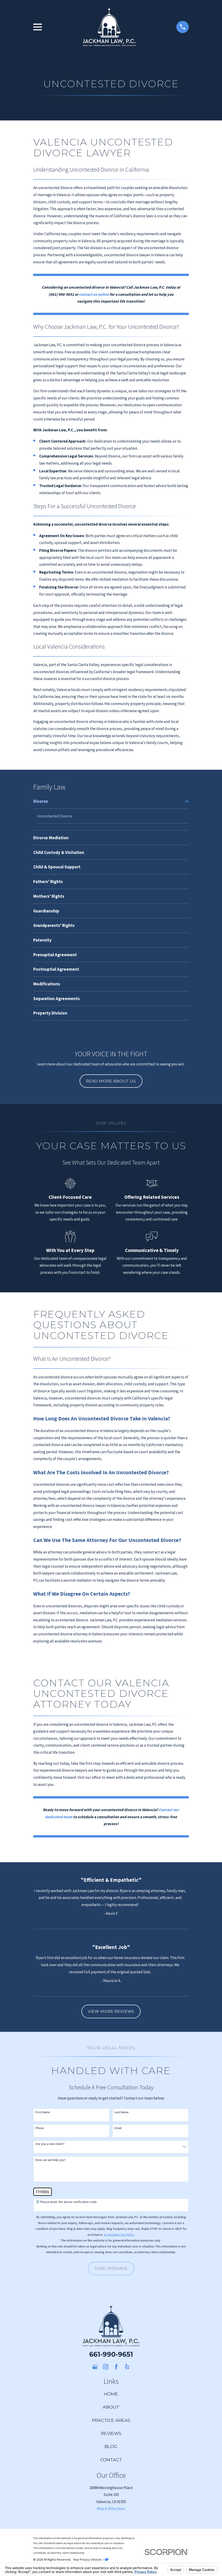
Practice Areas (111, 2420)
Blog (111, 2447)
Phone (40, 2128)
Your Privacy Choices (90, 2560)
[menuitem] (107, 801)
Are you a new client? (50, 2144)
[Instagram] (105, 2367)
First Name (43, 2113)
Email (118, 2128)
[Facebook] (116, 2367)
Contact (111, 2460)
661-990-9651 (111, 2355)
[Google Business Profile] (95, 2367)
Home (111, 2394)
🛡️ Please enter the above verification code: (66, 2202)
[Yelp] (127, 2367)
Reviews (111, 2434)
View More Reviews (111, 2012)
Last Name (121, 2113)
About (111, 2407)
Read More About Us (111, 1081)
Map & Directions (111, 2509)
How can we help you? (51, 2160)
